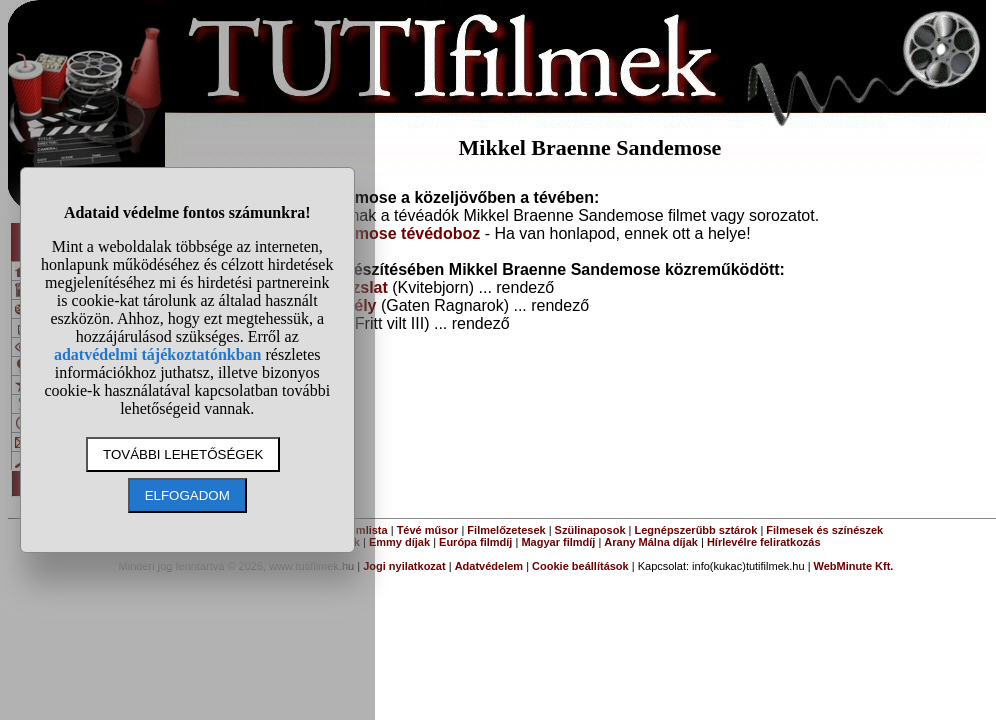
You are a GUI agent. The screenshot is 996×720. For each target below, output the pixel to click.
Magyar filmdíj (558, 542)
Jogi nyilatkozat (404, 566)
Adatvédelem (489, 566)
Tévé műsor (428, 530)
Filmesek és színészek (824, 530)
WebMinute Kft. (854, 566)
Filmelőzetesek (506, 530)
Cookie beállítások (580, 566)
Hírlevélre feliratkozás (764, 542)
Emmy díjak (399, 542)
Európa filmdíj (475, 542)
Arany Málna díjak (651, 542)
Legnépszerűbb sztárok (696, 530)
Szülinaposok (590, 530)
